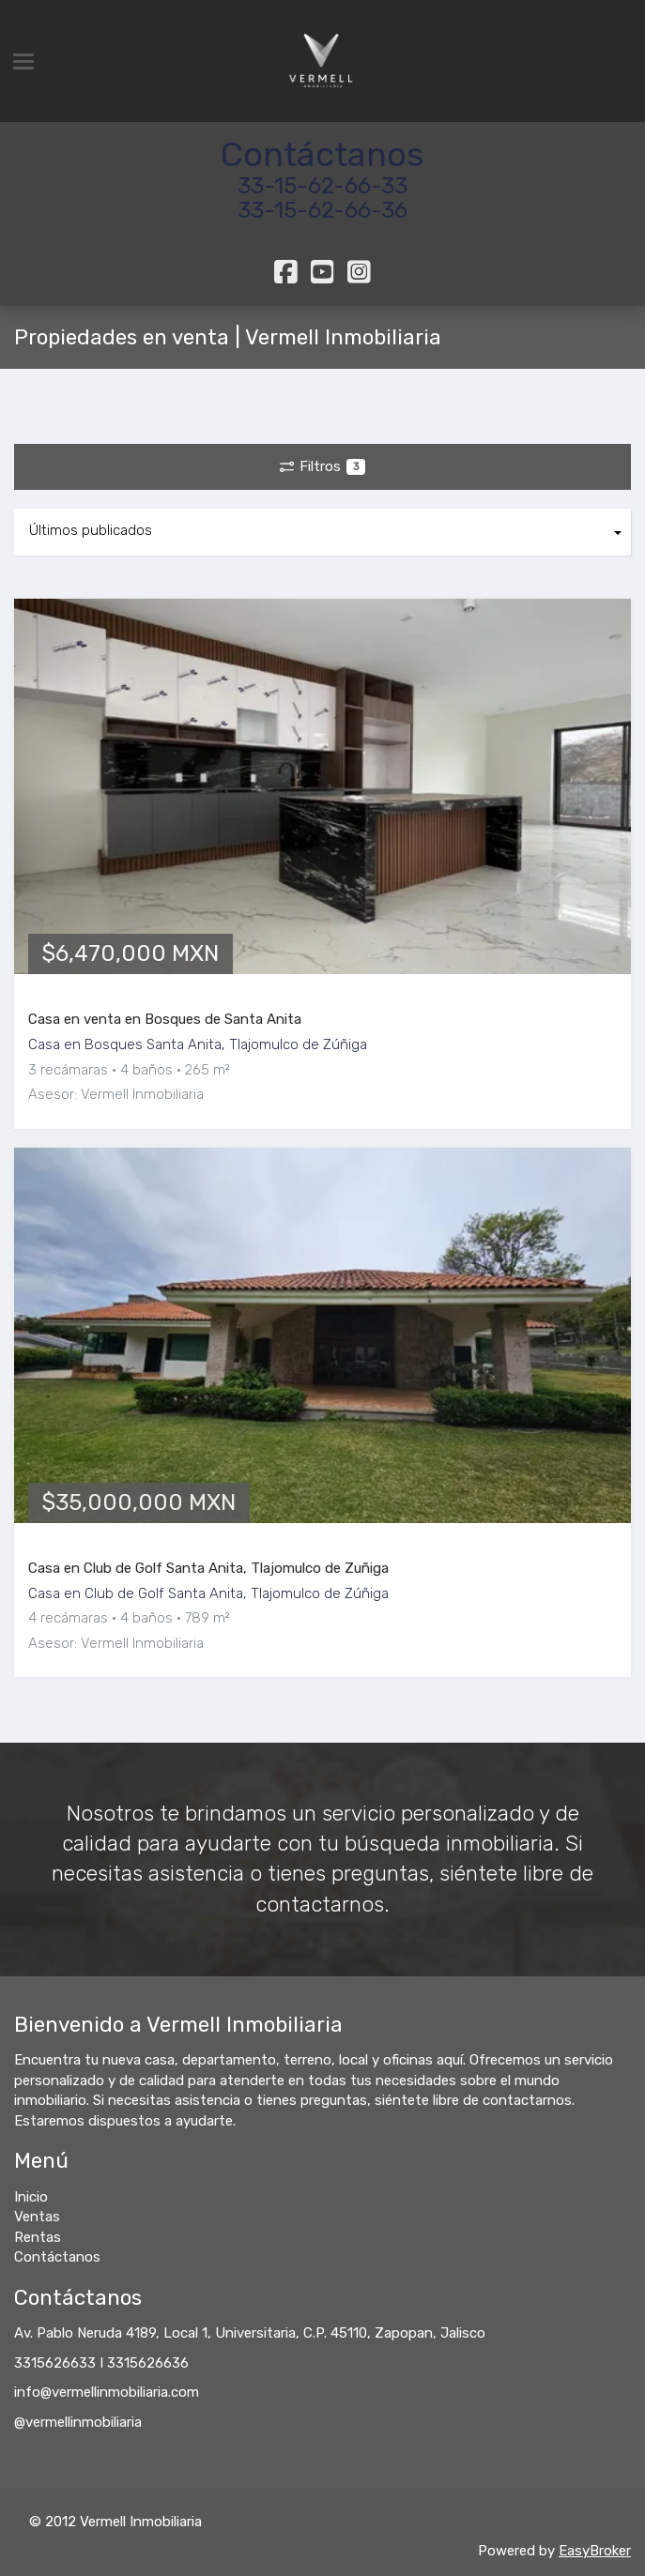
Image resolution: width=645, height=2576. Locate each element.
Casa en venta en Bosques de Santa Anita (164, 1019)
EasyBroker (595, 2550)
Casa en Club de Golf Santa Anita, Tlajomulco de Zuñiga (208, 1568)
